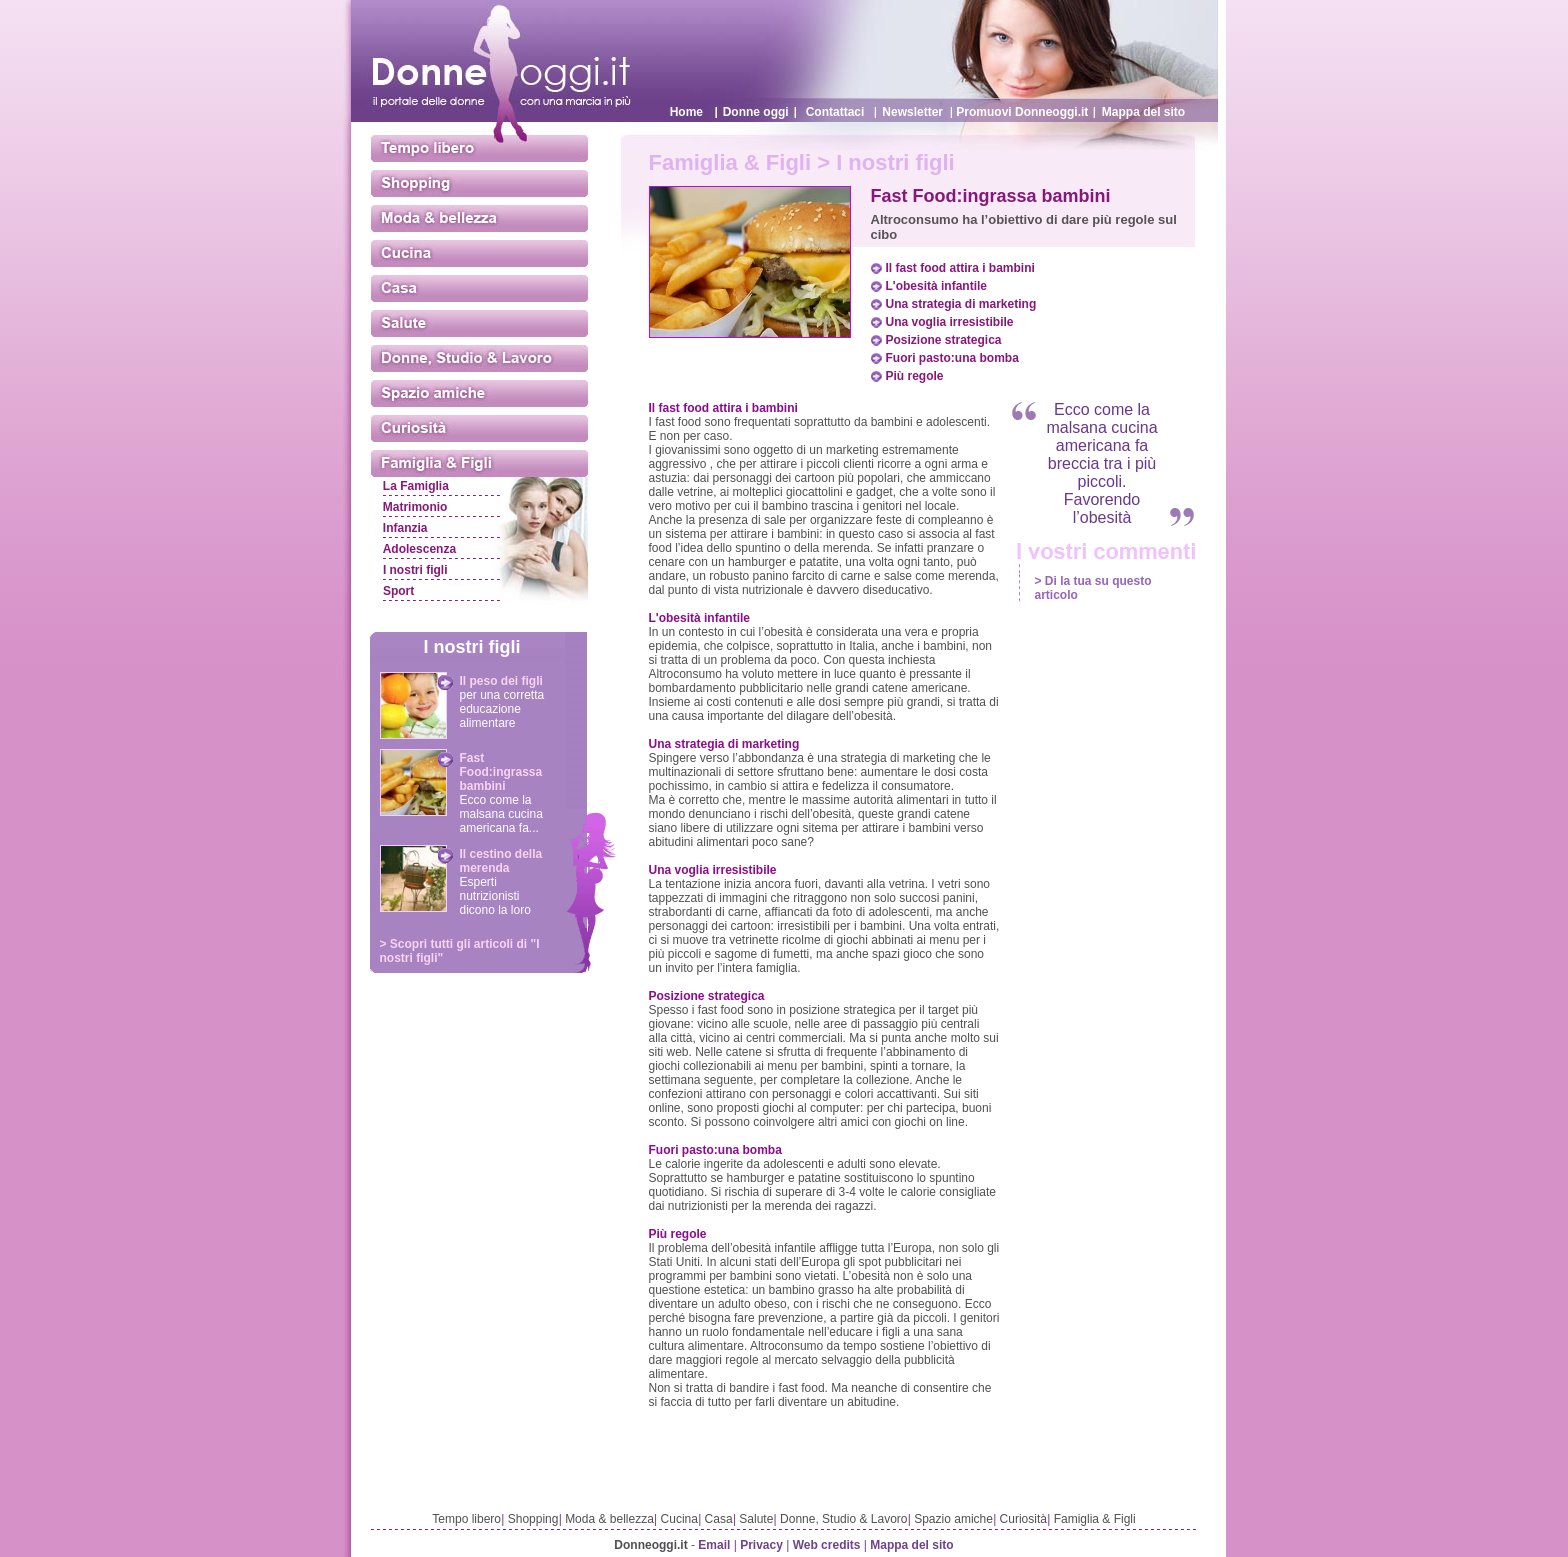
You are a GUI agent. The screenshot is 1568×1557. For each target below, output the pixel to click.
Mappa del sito (1143, 112)
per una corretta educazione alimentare (502, 709)
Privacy (761, 1545)
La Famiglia (416, 486)
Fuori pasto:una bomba (952, 358)
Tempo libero (466, 1519)
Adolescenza (419, 549)
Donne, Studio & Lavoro (843, 1519)
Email (714, 1545)
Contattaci (835, 112)
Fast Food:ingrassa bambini (501, 772)
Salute (756, 1519)
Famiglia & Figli (1095, 1519)
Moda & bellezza (609, 1519)
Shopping (533, 1519)
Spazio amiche (953, 1519)
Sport (398, 591)
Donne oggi (756, 112)
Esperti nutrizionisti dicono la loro (495, 896)
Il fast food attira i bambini (960, 268)
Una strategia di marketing (961, 304)
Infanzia (405, 528)
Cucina (679, 1519)
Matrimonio (415, 507)
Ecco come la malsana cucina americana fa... (501, 814)
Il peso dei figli (501, 681)
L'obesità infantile (937, 286)
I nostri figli (415, 570)
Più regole (915, 376)
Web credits (827, 1545)
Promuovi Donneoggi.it (1022, 112)
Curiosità (1023, 1519)
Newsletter (912, 112)
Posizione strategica (944, 340)
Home (686, 112)
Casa (719, 1519)
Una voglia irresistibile (950, 322)
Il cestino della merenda (501, 861)
